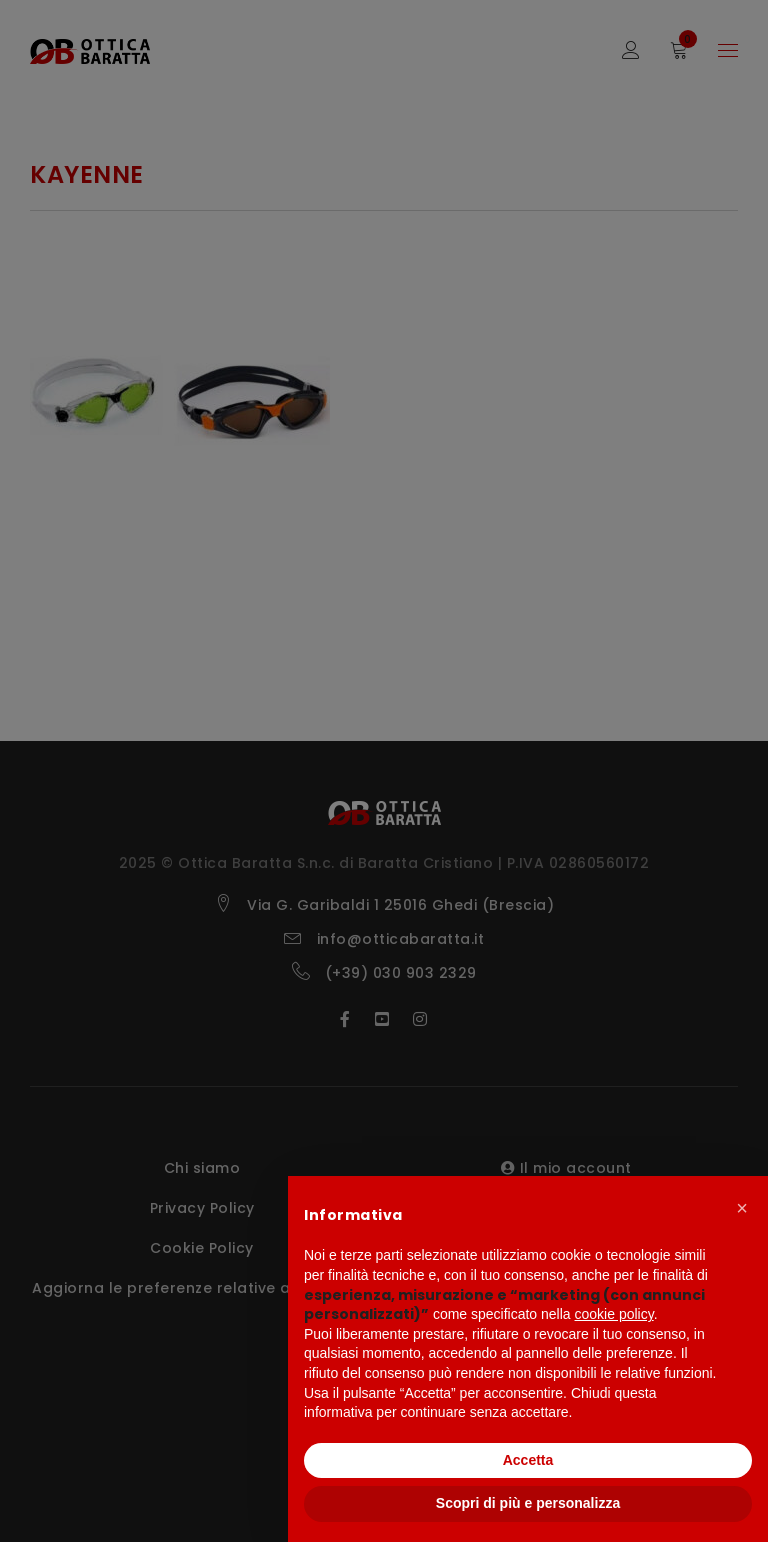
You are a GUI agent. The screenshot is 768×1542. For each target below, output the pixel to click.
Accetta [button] (528, 1460)
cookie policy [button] (614, 1314)
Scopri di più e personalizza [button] (528, 1503)
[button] (742, 1208)
